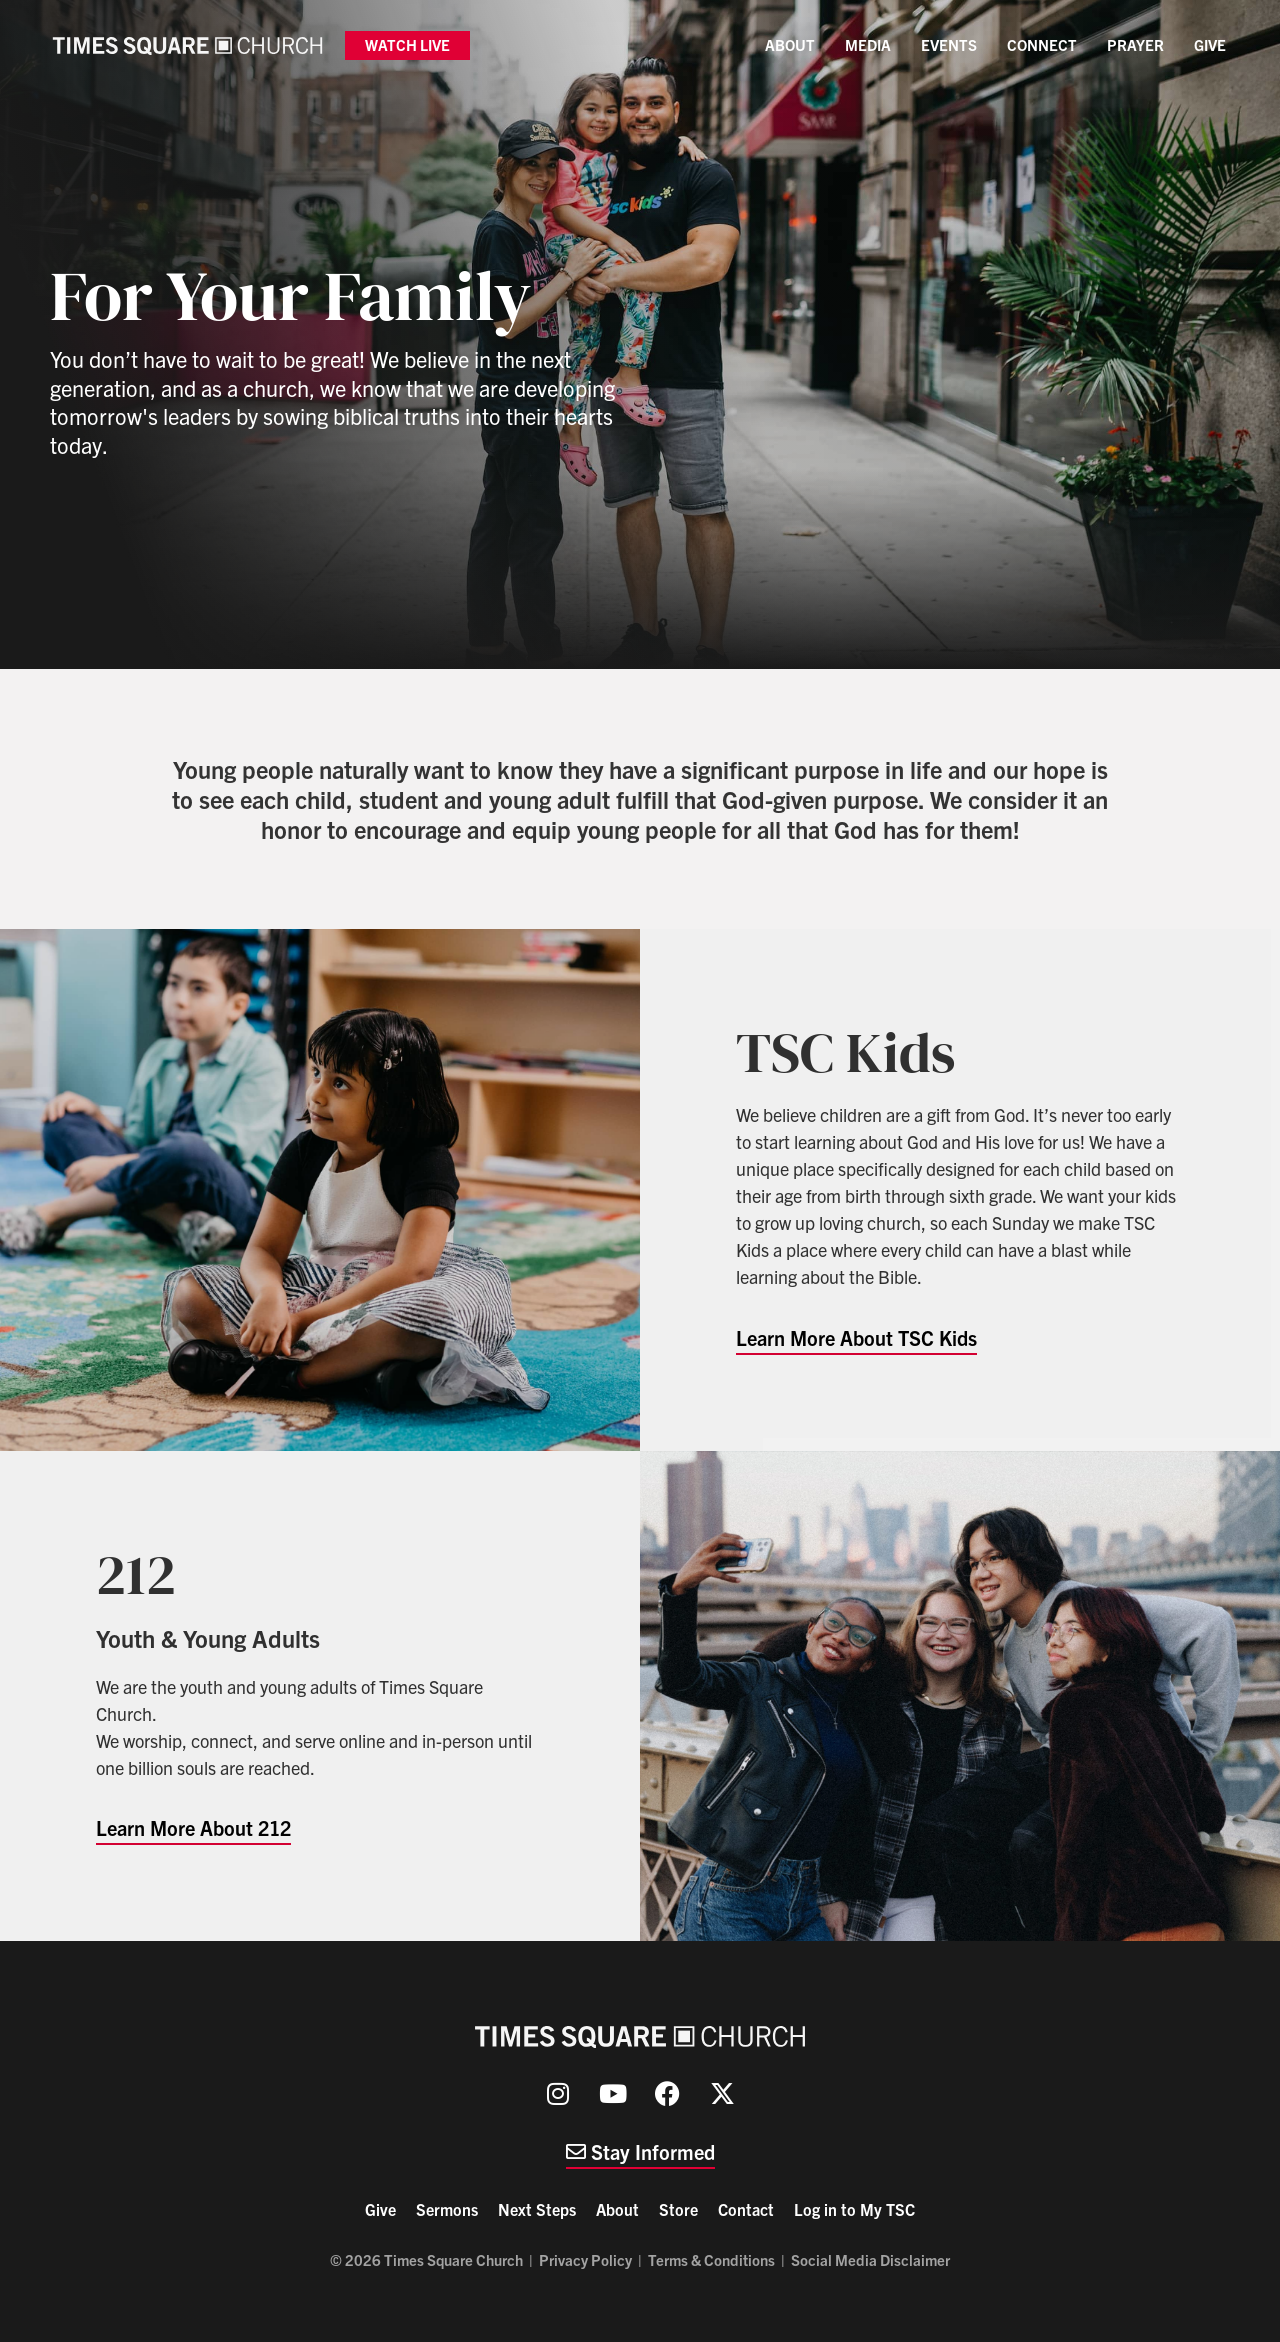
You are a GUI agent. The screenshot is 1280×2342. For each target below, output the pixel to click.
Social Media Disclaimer (870, 2259)
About (790, 44)
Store (678, 2209)
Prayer (1135, 44)
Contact (746, 2209)
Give (1210, 44)
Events (949, 44)
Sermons (447, 2209)
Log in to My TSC (854, 2209)
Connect (1042, 44)
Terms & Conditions (711, 2259)
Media (868, 44)
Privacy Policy (585, 2259)
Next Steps (537, 2209)
